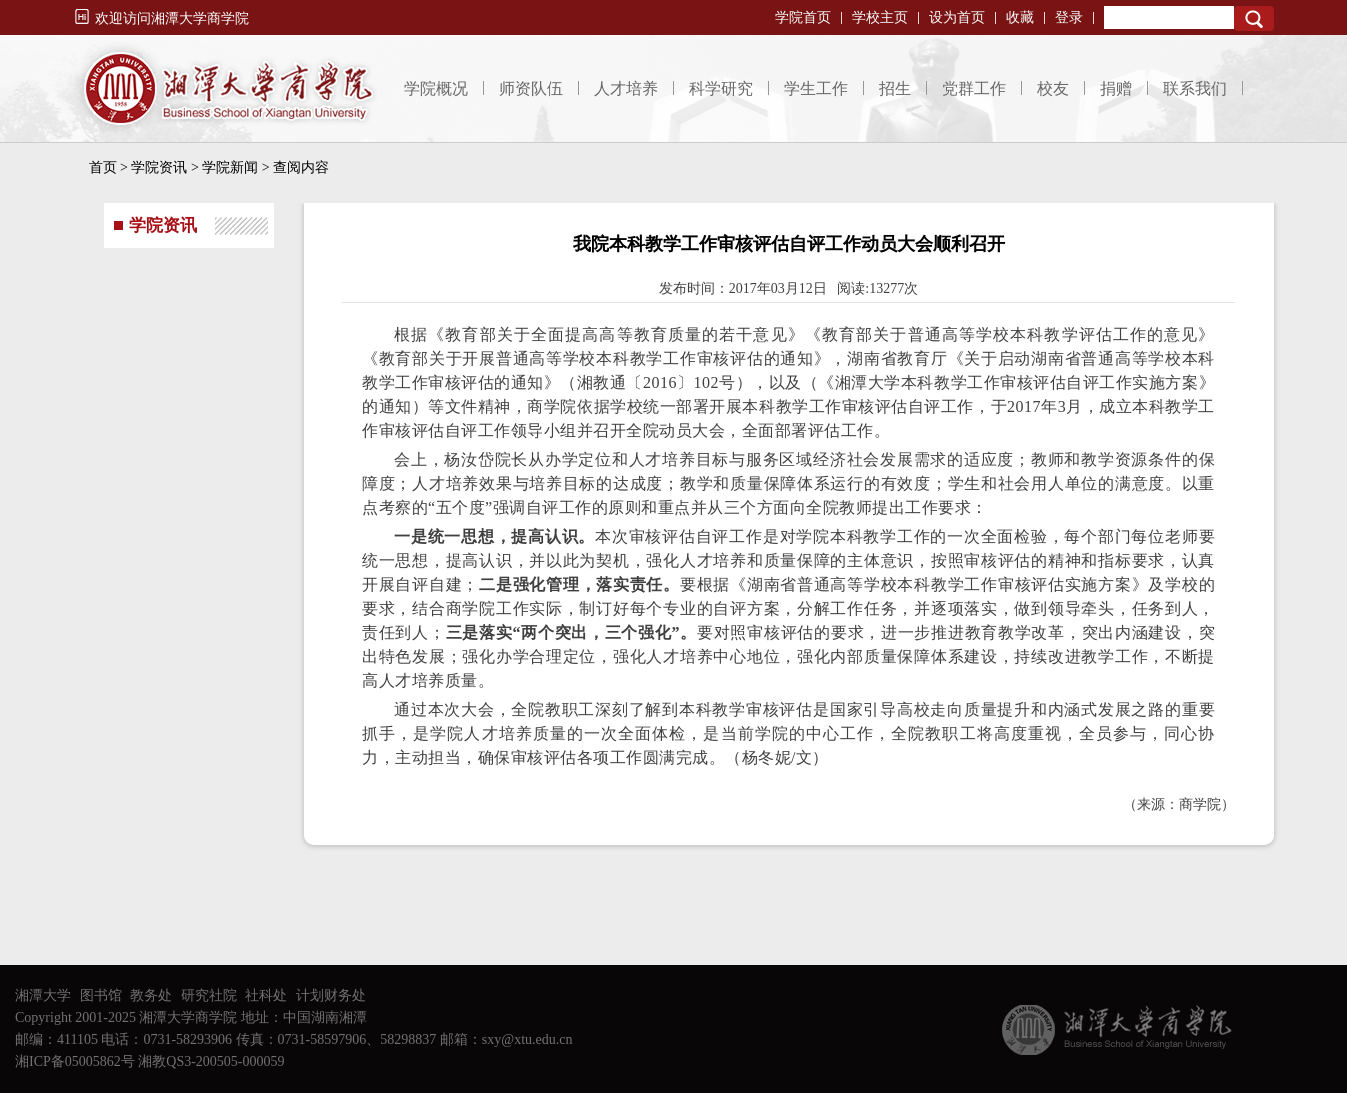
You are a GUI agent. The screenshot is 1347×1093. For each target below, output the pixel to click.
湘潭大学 (43, 995)
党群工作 (974, 88)
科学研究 (721, 88)
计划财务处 (331, 995)
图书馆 (101, 995)
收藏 (1020, 17)
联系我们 (1195, 88)
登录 (1069, 17)
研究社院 (209, 995)
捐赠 (1116, 88)
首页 (103, 167)
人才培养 (626, 88)
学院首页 (803, 17)
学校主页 (880, 17)
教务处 (151, 995)
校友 (1053, 88)
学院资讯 (159, 167)
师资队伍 (531, 88)
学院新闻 (230, 167)
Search (1254, 18)
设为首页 (957, 17)
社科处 (266, 995)
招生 (895, 88)
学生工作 (816, 88)
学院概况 (436, 88)
